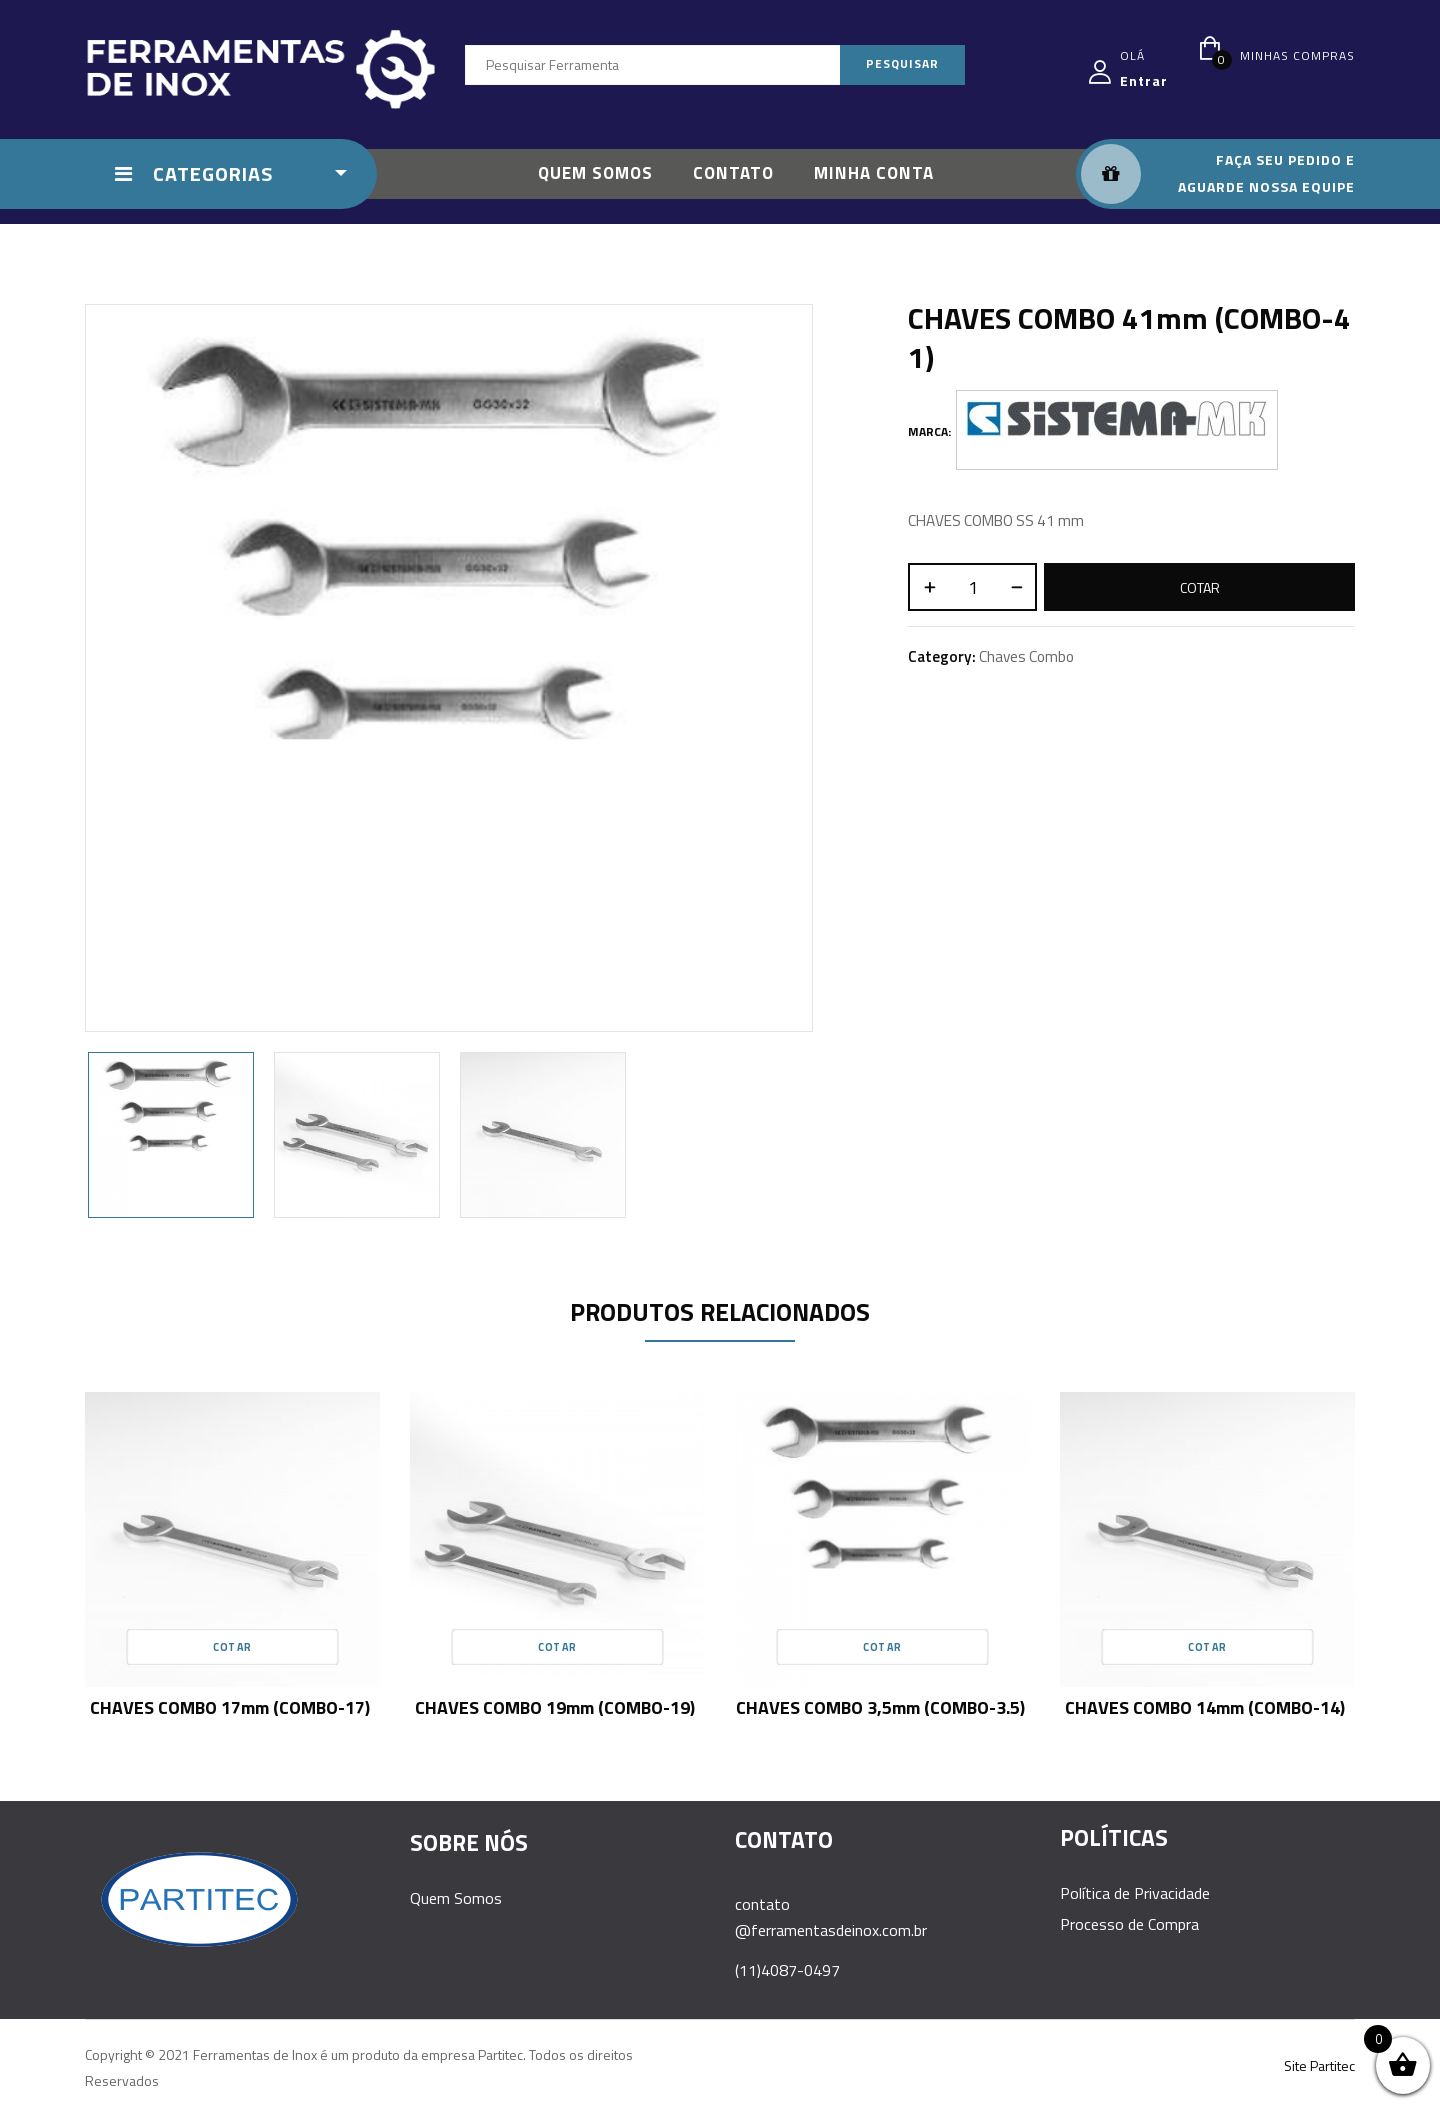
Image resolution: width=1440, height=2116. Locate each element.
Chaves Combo (1026, 656)
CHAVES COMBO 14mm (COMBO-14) (1205, 1707)
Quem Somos (456, 1898)
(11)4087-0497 (787, 1970)
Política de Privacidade (1135, 1893)
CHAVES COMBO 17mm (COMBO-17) (230, 1707)
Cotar (1200, 587)
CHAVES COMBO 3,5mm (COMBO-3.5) (880, 1707)
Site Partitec (1319, 2065)
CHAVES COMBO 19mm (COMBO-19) (555, 1707)
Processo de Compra (1129, 1924)
